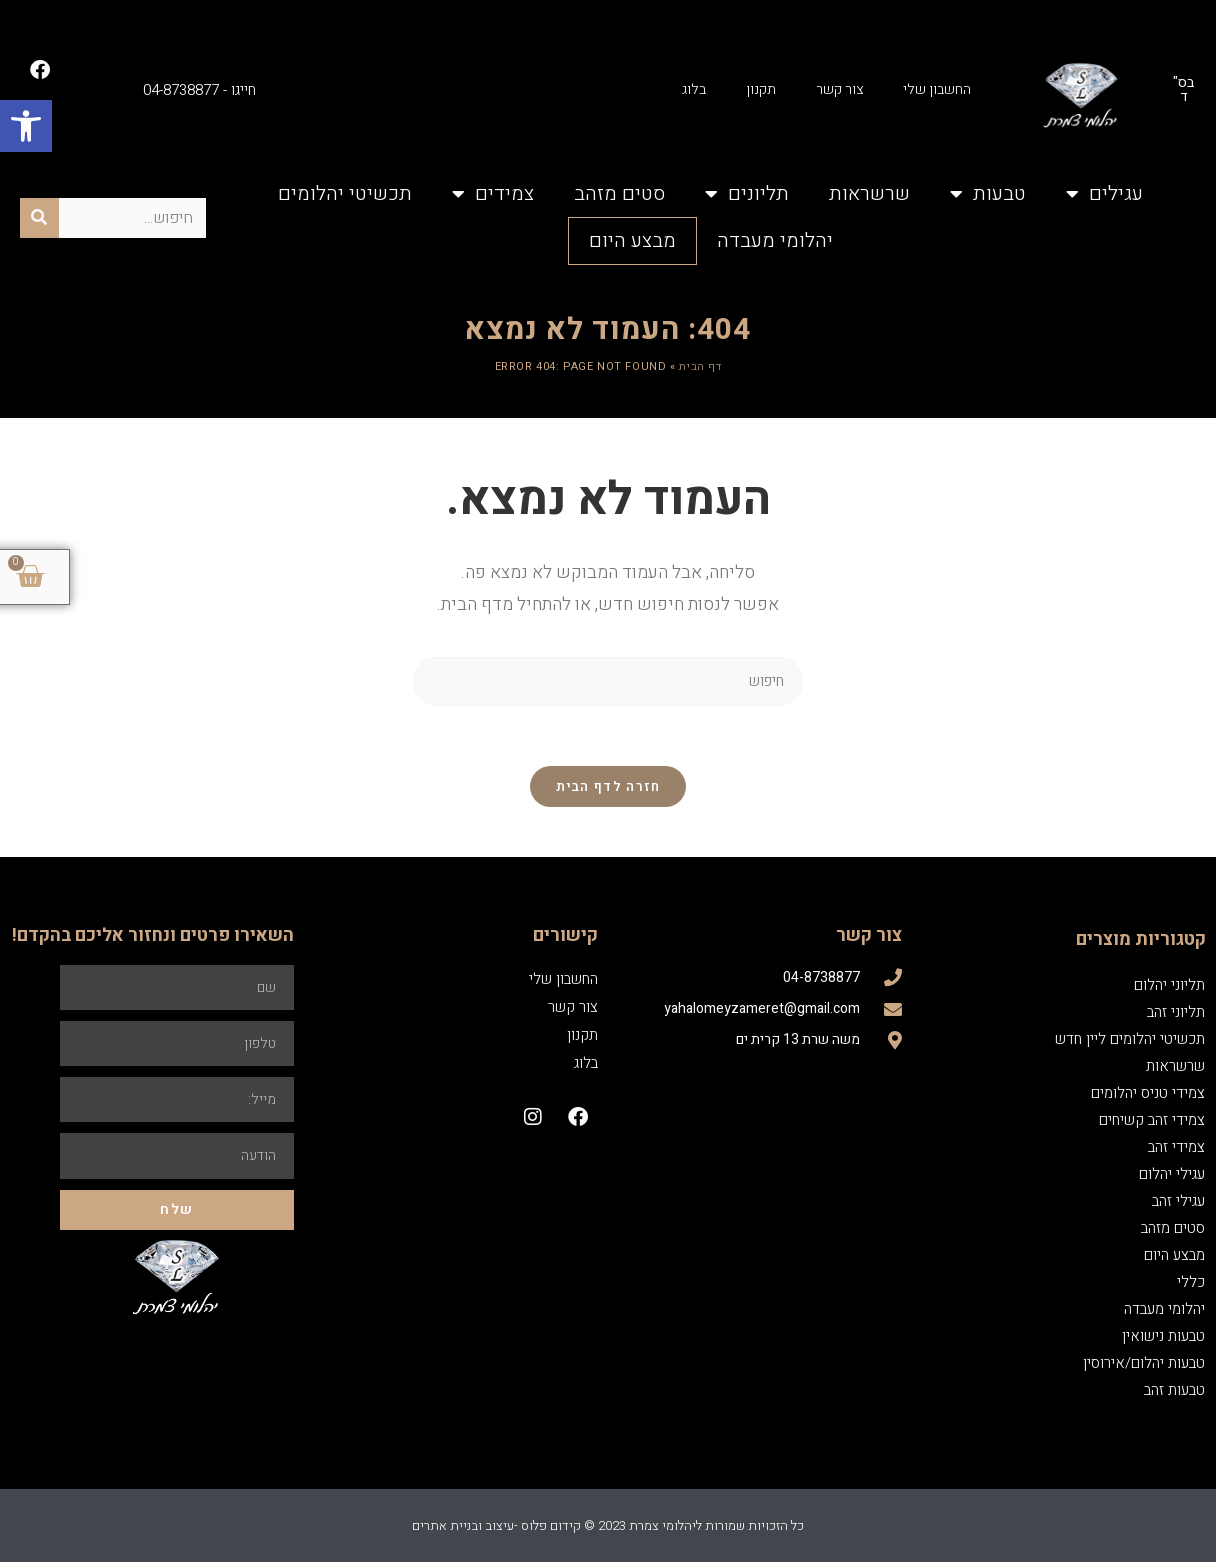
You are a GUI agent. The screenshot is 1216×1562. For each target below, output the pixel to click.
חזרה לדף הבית (608, 786)
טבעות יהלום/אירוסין (1144, 1363)
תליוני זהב (1176, 1012)
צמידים (493, 194)
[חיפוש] (39, 218)
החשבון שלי (937, 89)
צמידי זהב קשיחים (1152, 1120)
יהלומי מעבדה (775, 240)
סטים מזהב (619, 193)
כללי (1191, 1282)
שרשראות (869, 193)
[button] (26, 126)
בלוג (694, 89)
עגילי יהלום (1172, 1174)
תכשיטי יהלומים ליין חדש (1130, 1039)
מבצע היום (632, 240)
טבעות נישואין (1163, 1336)
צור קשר (839, 89)
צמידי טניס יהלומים (1148, 1093)
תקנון (761, 89)
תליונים (747, 194)
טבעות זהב (1174, 1390)
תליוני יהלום (1169, 985)
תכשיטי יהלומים (345, 193)
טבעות (988, 194)
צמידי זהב (1176, 1147)
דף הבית (700, 366)
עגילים (1104, 194)
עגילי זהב (1178, 1201)
